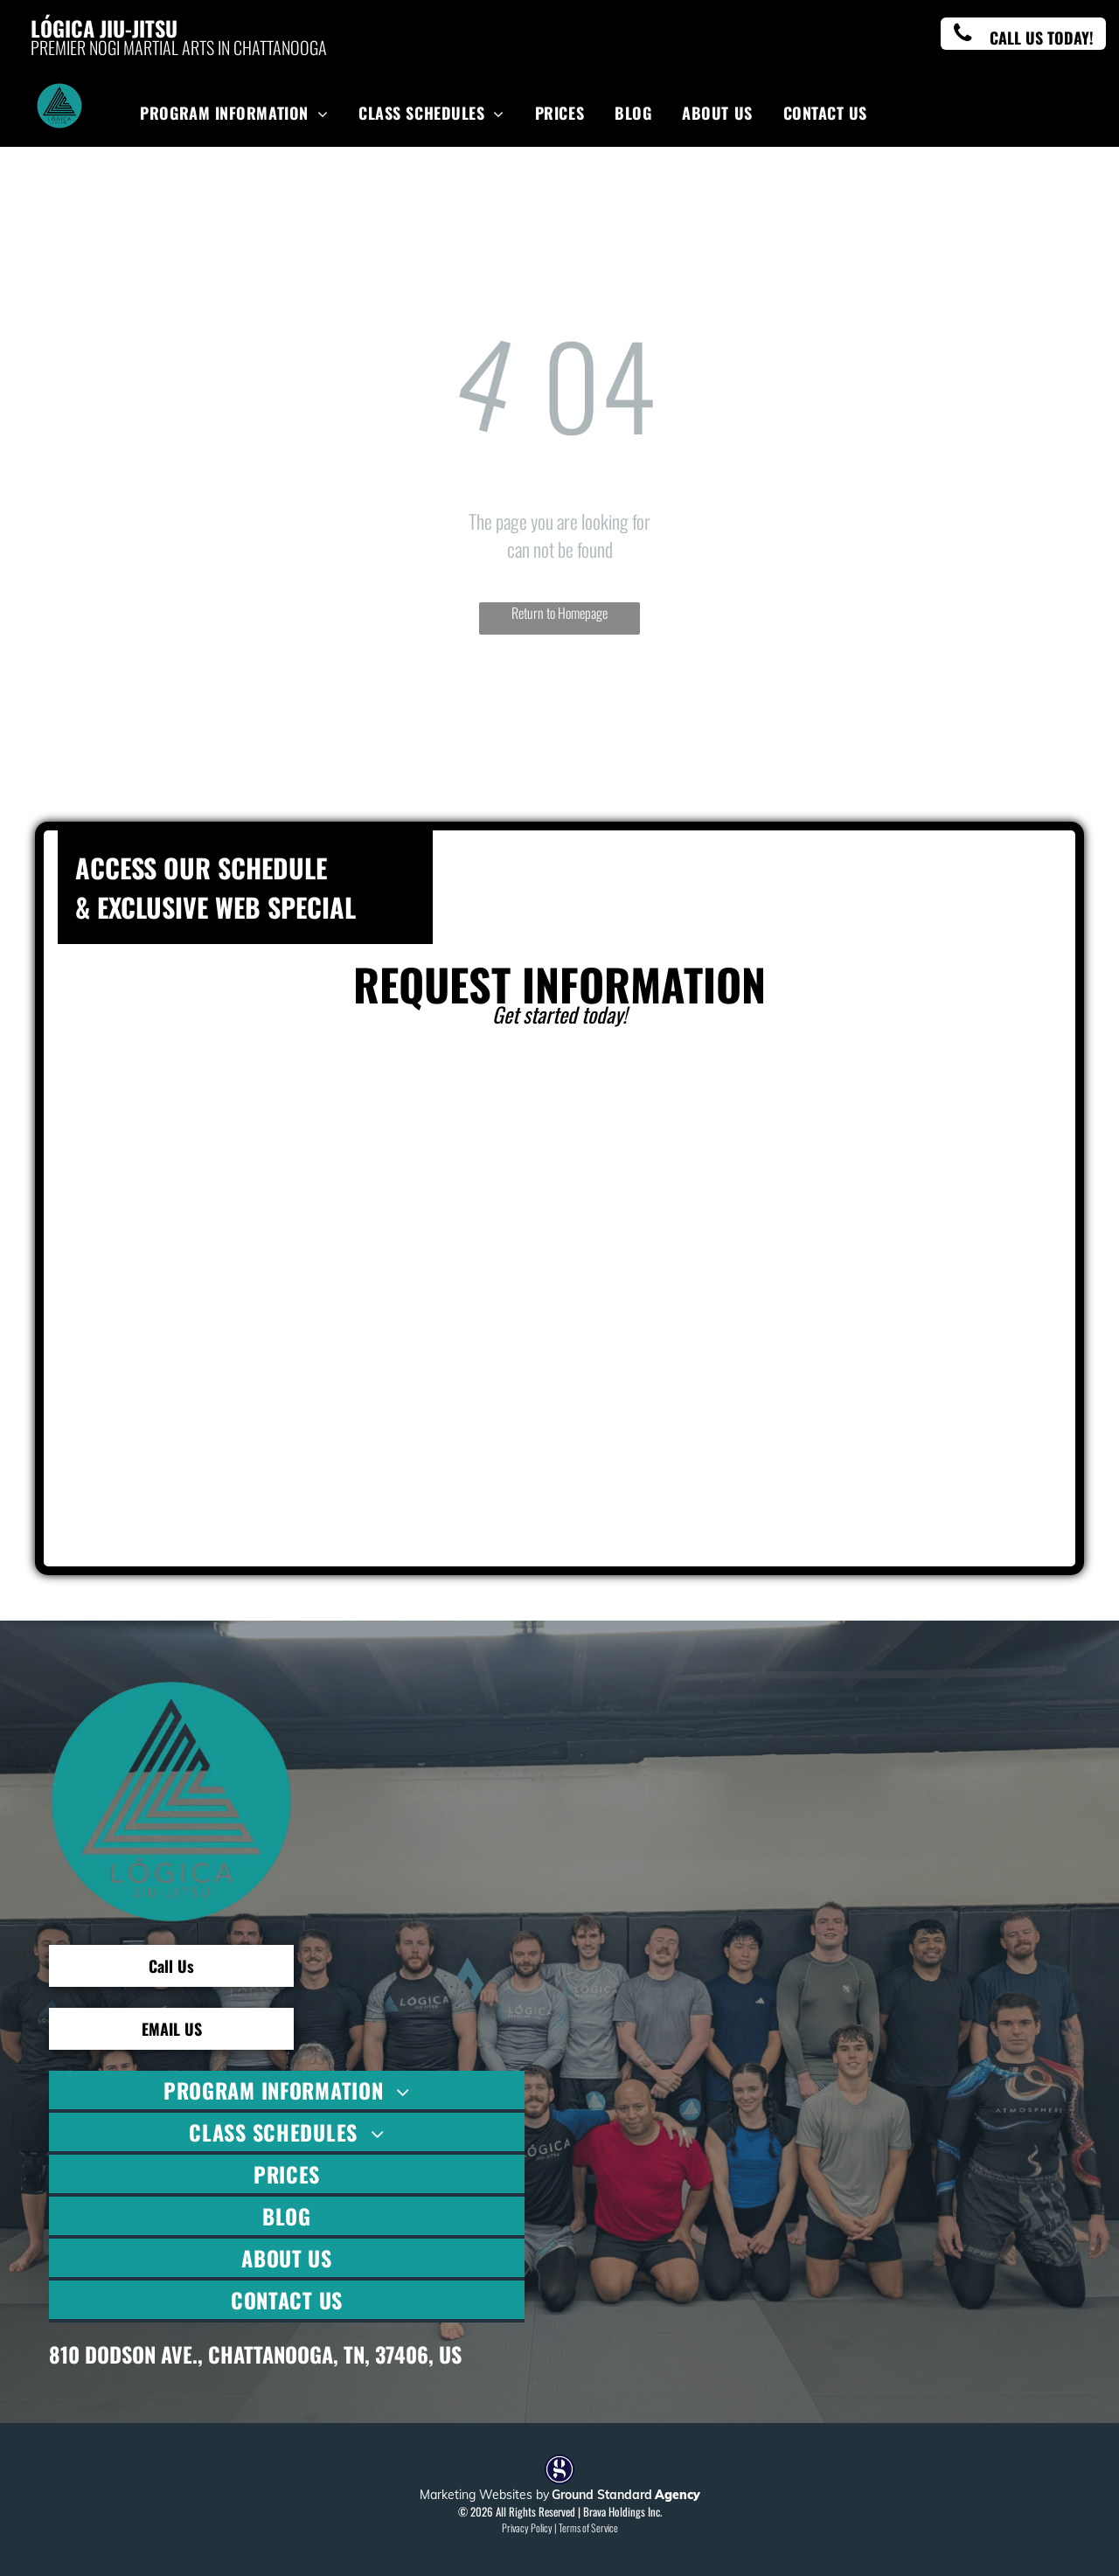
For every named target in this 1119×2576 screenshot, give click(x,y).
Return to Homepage (559, 612)
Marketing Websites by (484, 2495)
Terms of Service (588, 2527)
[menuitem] (236, 112)
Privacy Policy (527, 2527)
